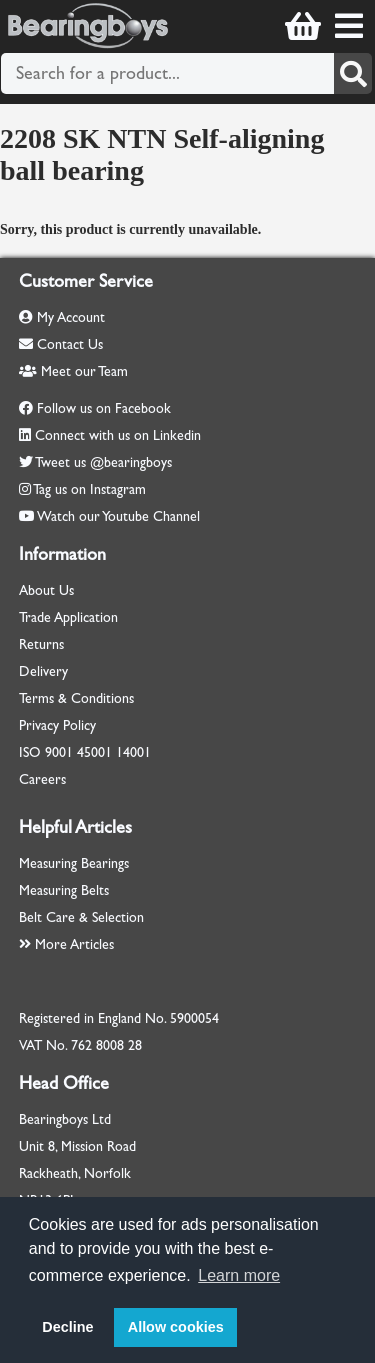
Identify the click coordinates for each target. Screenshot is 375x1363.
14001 (133, 752)
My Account (62, 317)
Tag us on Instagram (89, 489)
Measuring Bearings (74, 863)
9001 (59, 752)
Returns (41, 644)
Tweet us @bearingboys (103, 462)
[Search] (353, 73)
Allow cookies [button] (176, 1327)
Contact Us (61, 344)
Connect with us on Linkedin (118, 435)
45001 (94, 752)
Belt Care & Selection (81, 917)
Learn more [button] (239, 1275)
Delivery (43, 671)
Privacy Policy (57, 725)
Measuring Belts (64, 890)
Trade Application (68, 617)
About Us (46, 590)
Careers (42, 779)
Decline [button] (67, 1327)
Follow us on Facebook (104, 408)
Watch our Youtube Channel (118, 516)
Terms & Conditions (76, 698)
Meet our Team (73, 371)
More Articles (66, 944)
